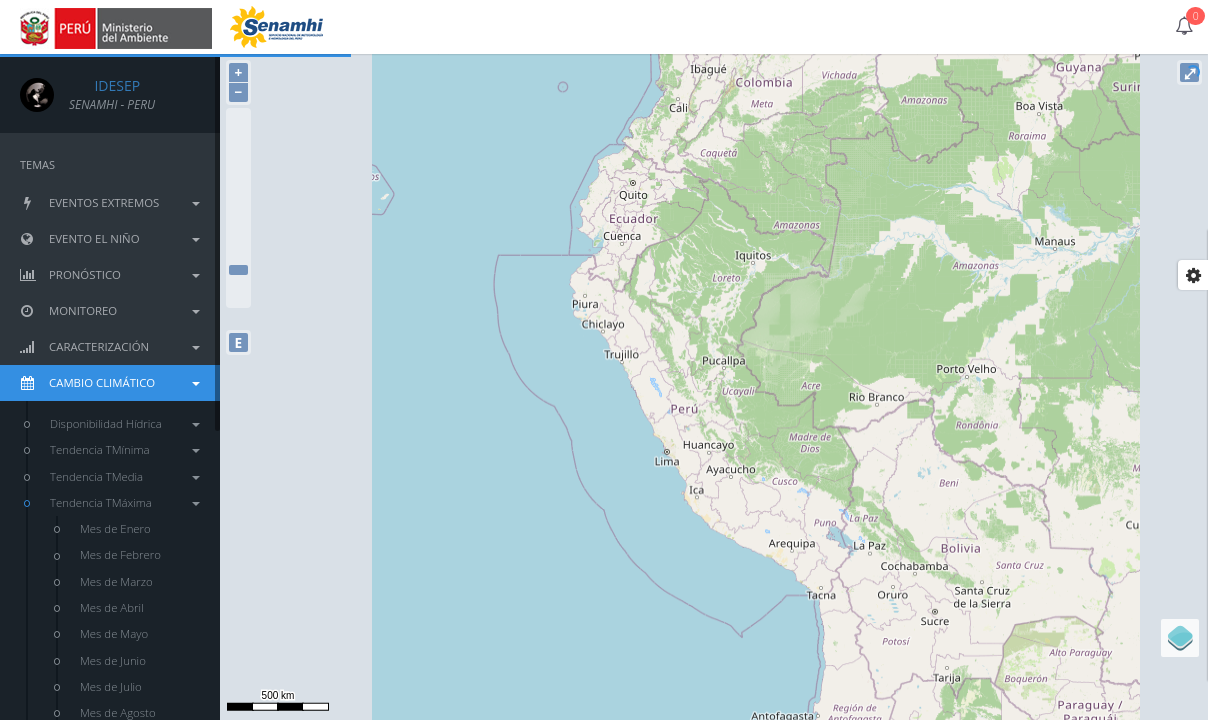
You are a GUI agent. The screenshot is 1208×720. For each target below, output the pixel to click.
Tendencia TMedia (125, 476)
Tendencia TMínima (125, 449)
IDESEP (104, 85)
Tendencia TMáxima (125, 502)
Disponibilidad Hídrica (125, 423)
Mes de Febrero (120, 554)
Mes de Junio (113, 660)
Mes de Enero (115, 528)
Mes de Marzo (116, 581)
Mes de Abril (112, 607)
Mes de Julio (111, 686)
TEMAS (37, 164)
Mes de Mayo (114, 633)
